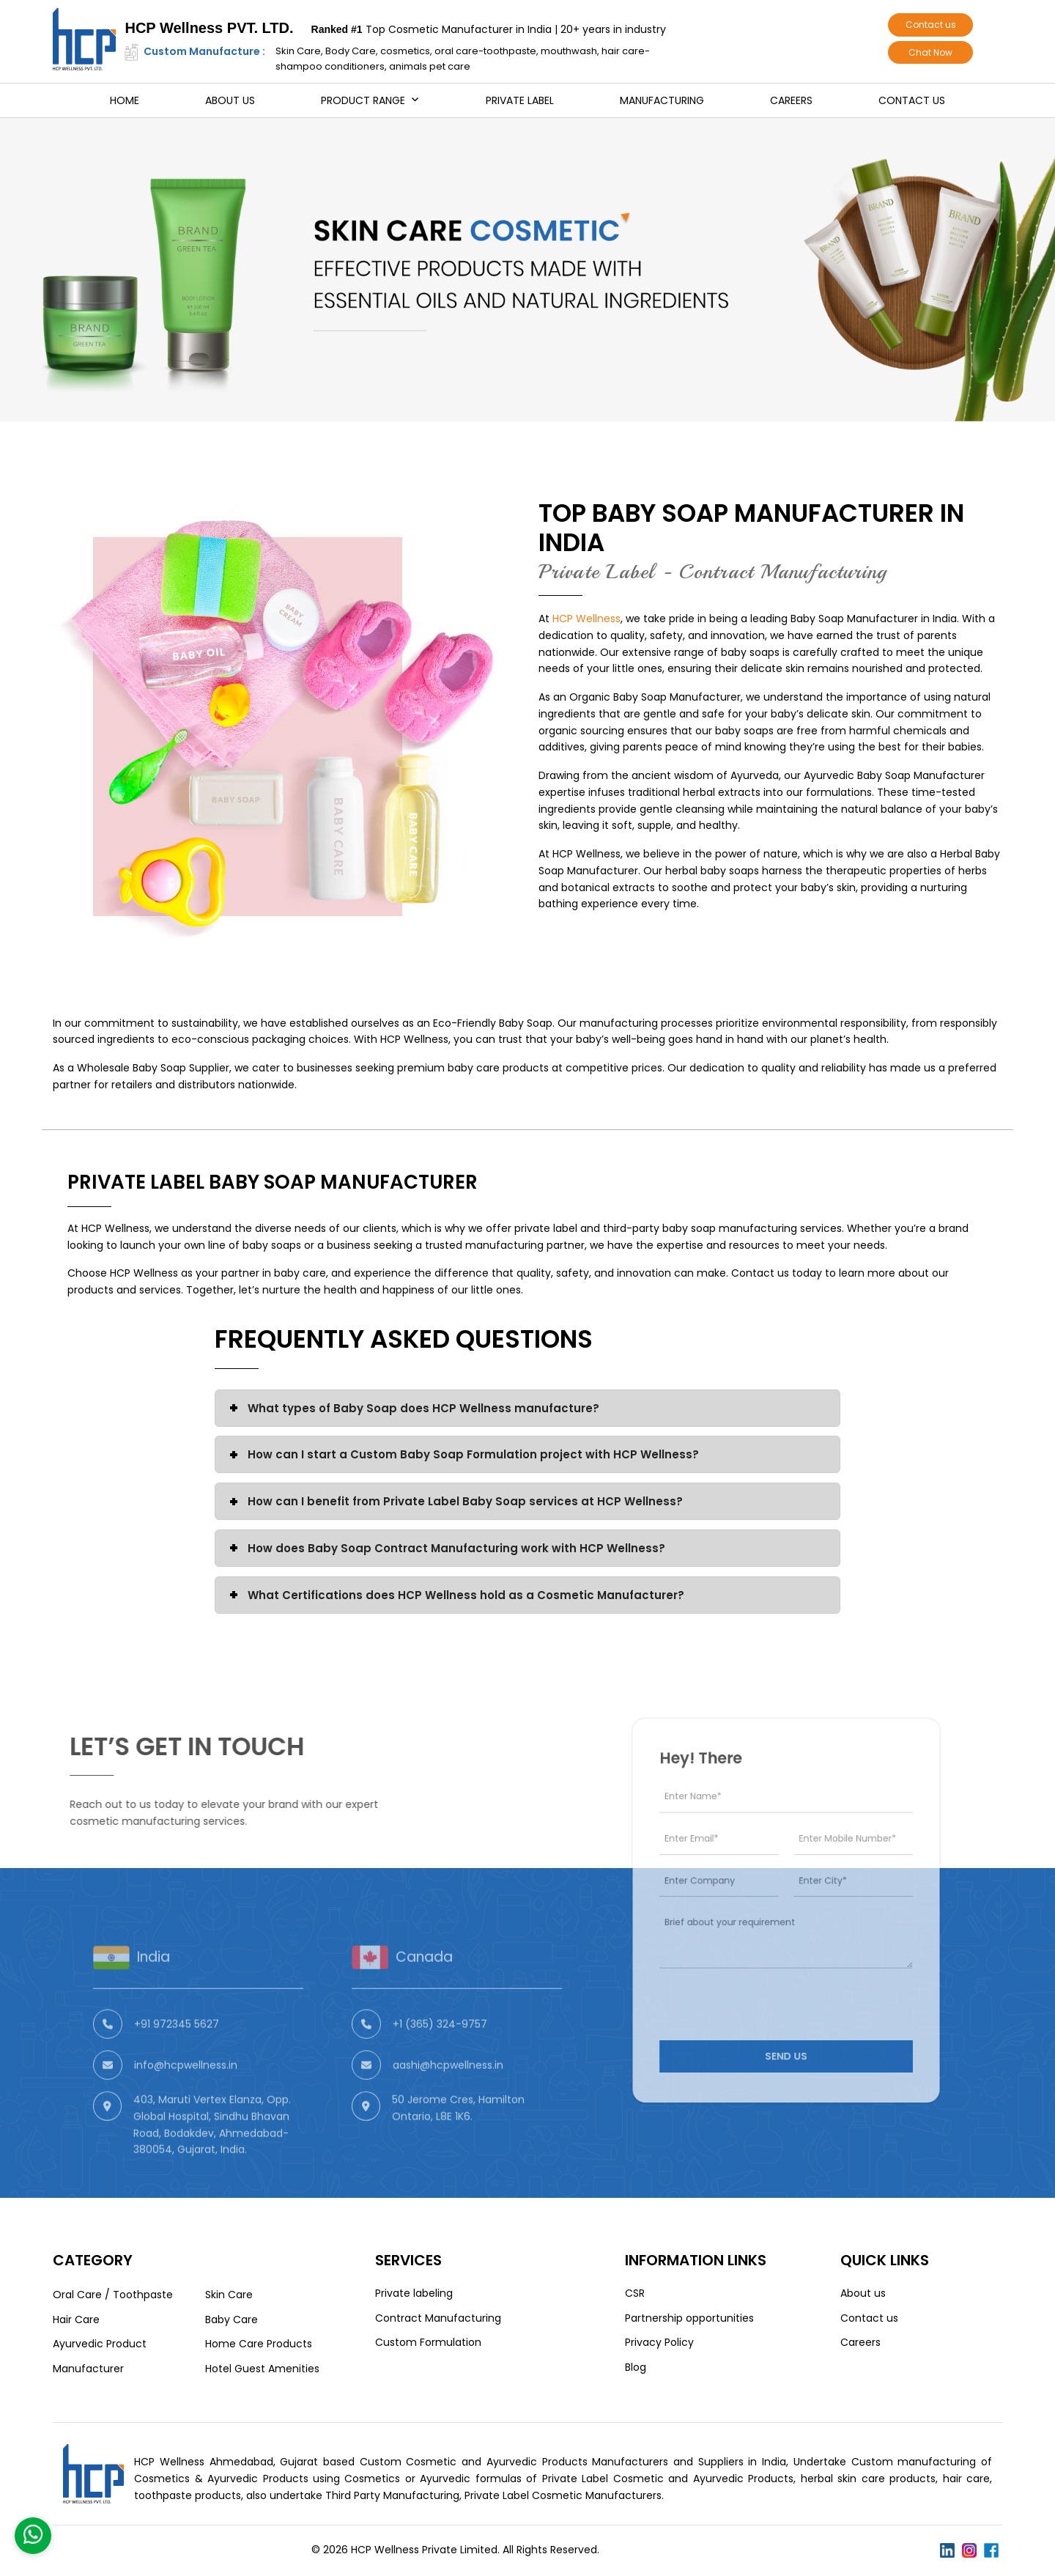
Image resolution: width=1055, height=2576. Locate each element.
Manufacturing (662, 100)
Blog (635, 2367)
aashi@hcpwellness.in (448, 2103)
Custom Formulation (428, 2342)
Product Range (363, 100)
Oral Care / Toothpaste (113, 2294)
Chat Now (930, 52)
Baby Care (231, 2319)
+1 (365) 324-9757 (440, 2062)
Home (124, 100)
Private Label (520, 100)
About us (230, 100)
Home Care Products (258, 2343)
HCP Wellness (586, 618)
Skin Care (229, 2294)
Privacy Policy (659, 2342)
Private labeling (414, 2293)
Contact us (931, 24)
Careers (791, 100)
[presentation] (763, 1980)
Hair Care (76, 2319)
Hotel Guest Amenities (262, 2368)
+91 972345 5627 (176, 2062)
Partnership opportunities (689, 2318)
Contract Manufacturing (438, 2318)
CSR (635, 2293)
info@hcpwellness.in (185, 2103)
